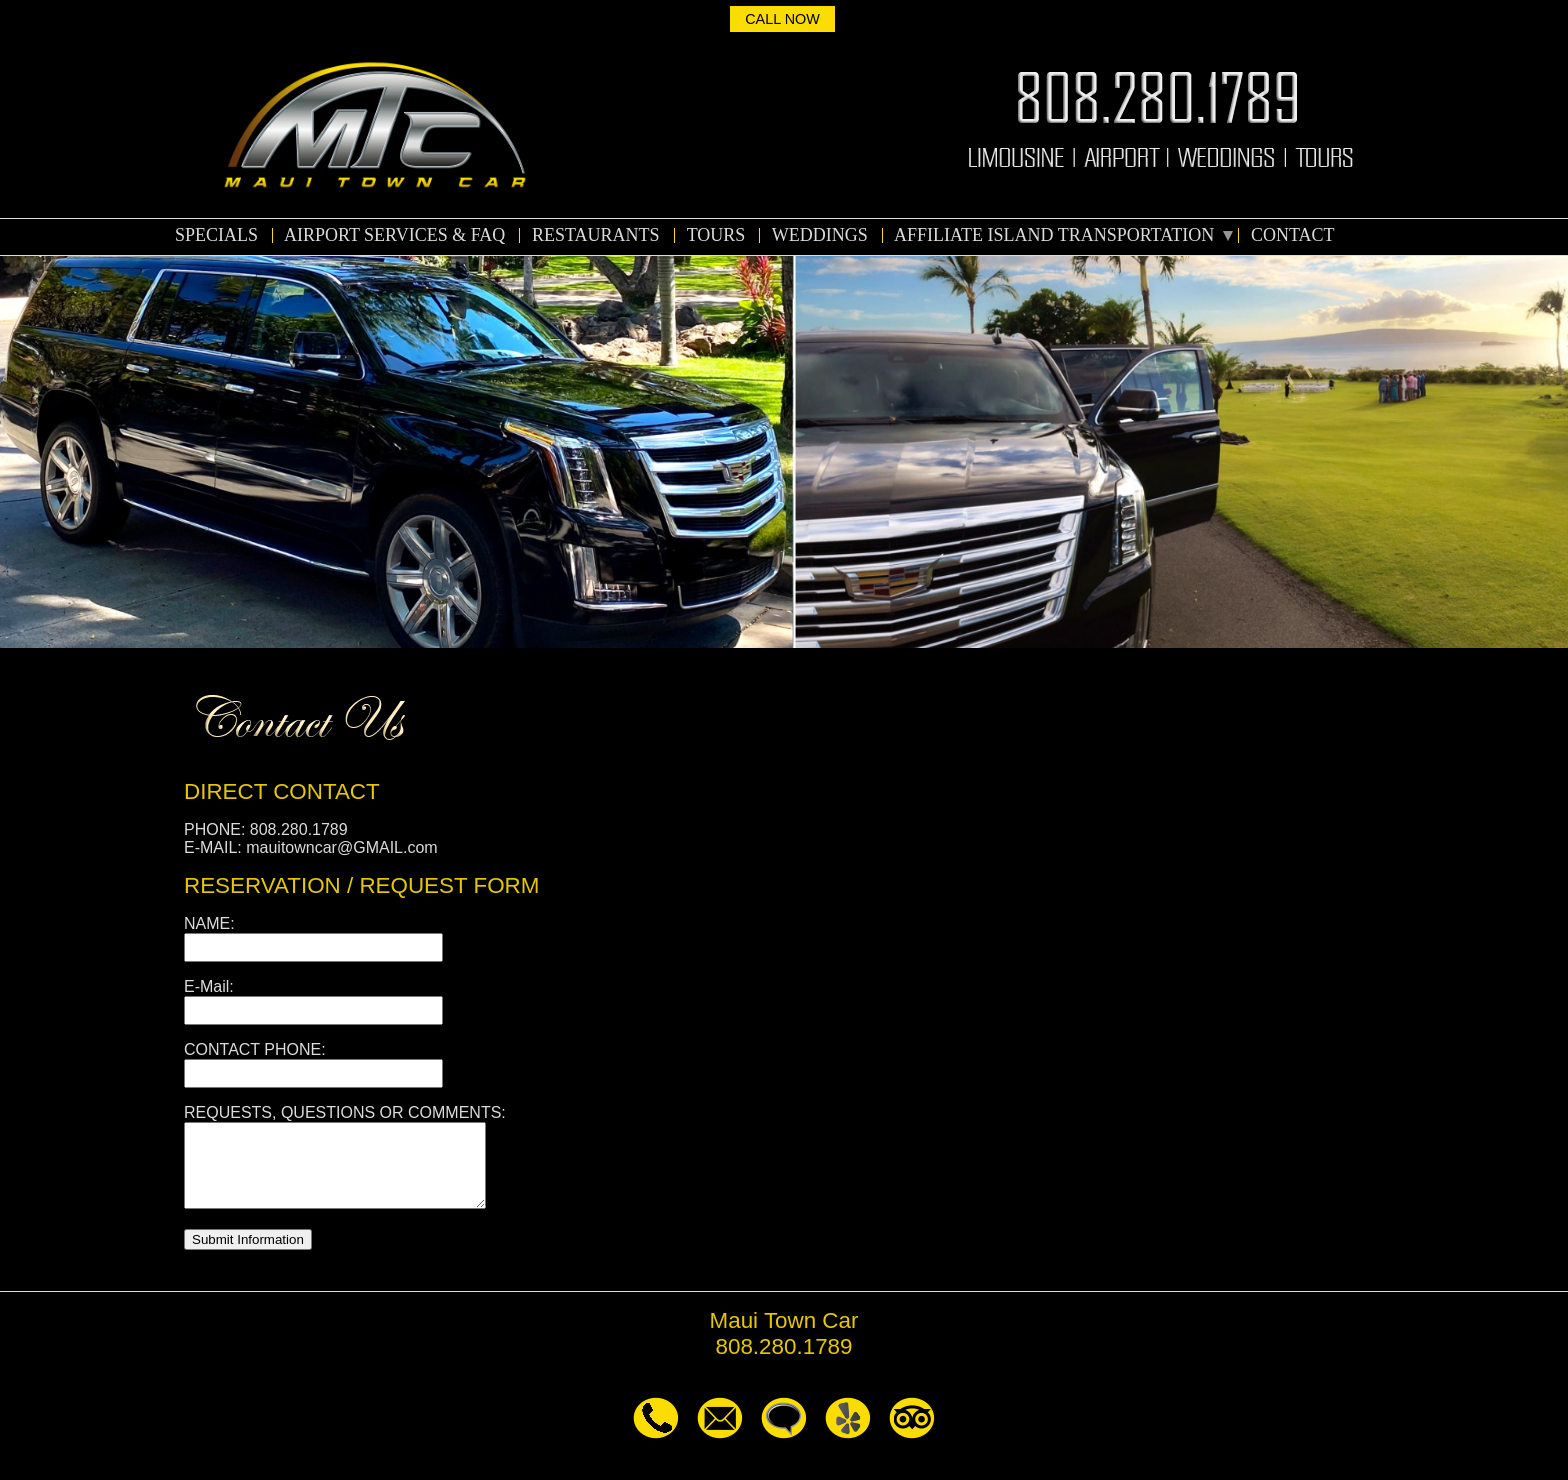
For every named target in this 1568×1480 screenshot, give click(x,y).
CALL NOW (782, 19)
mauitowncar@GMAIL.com (341, 847)
